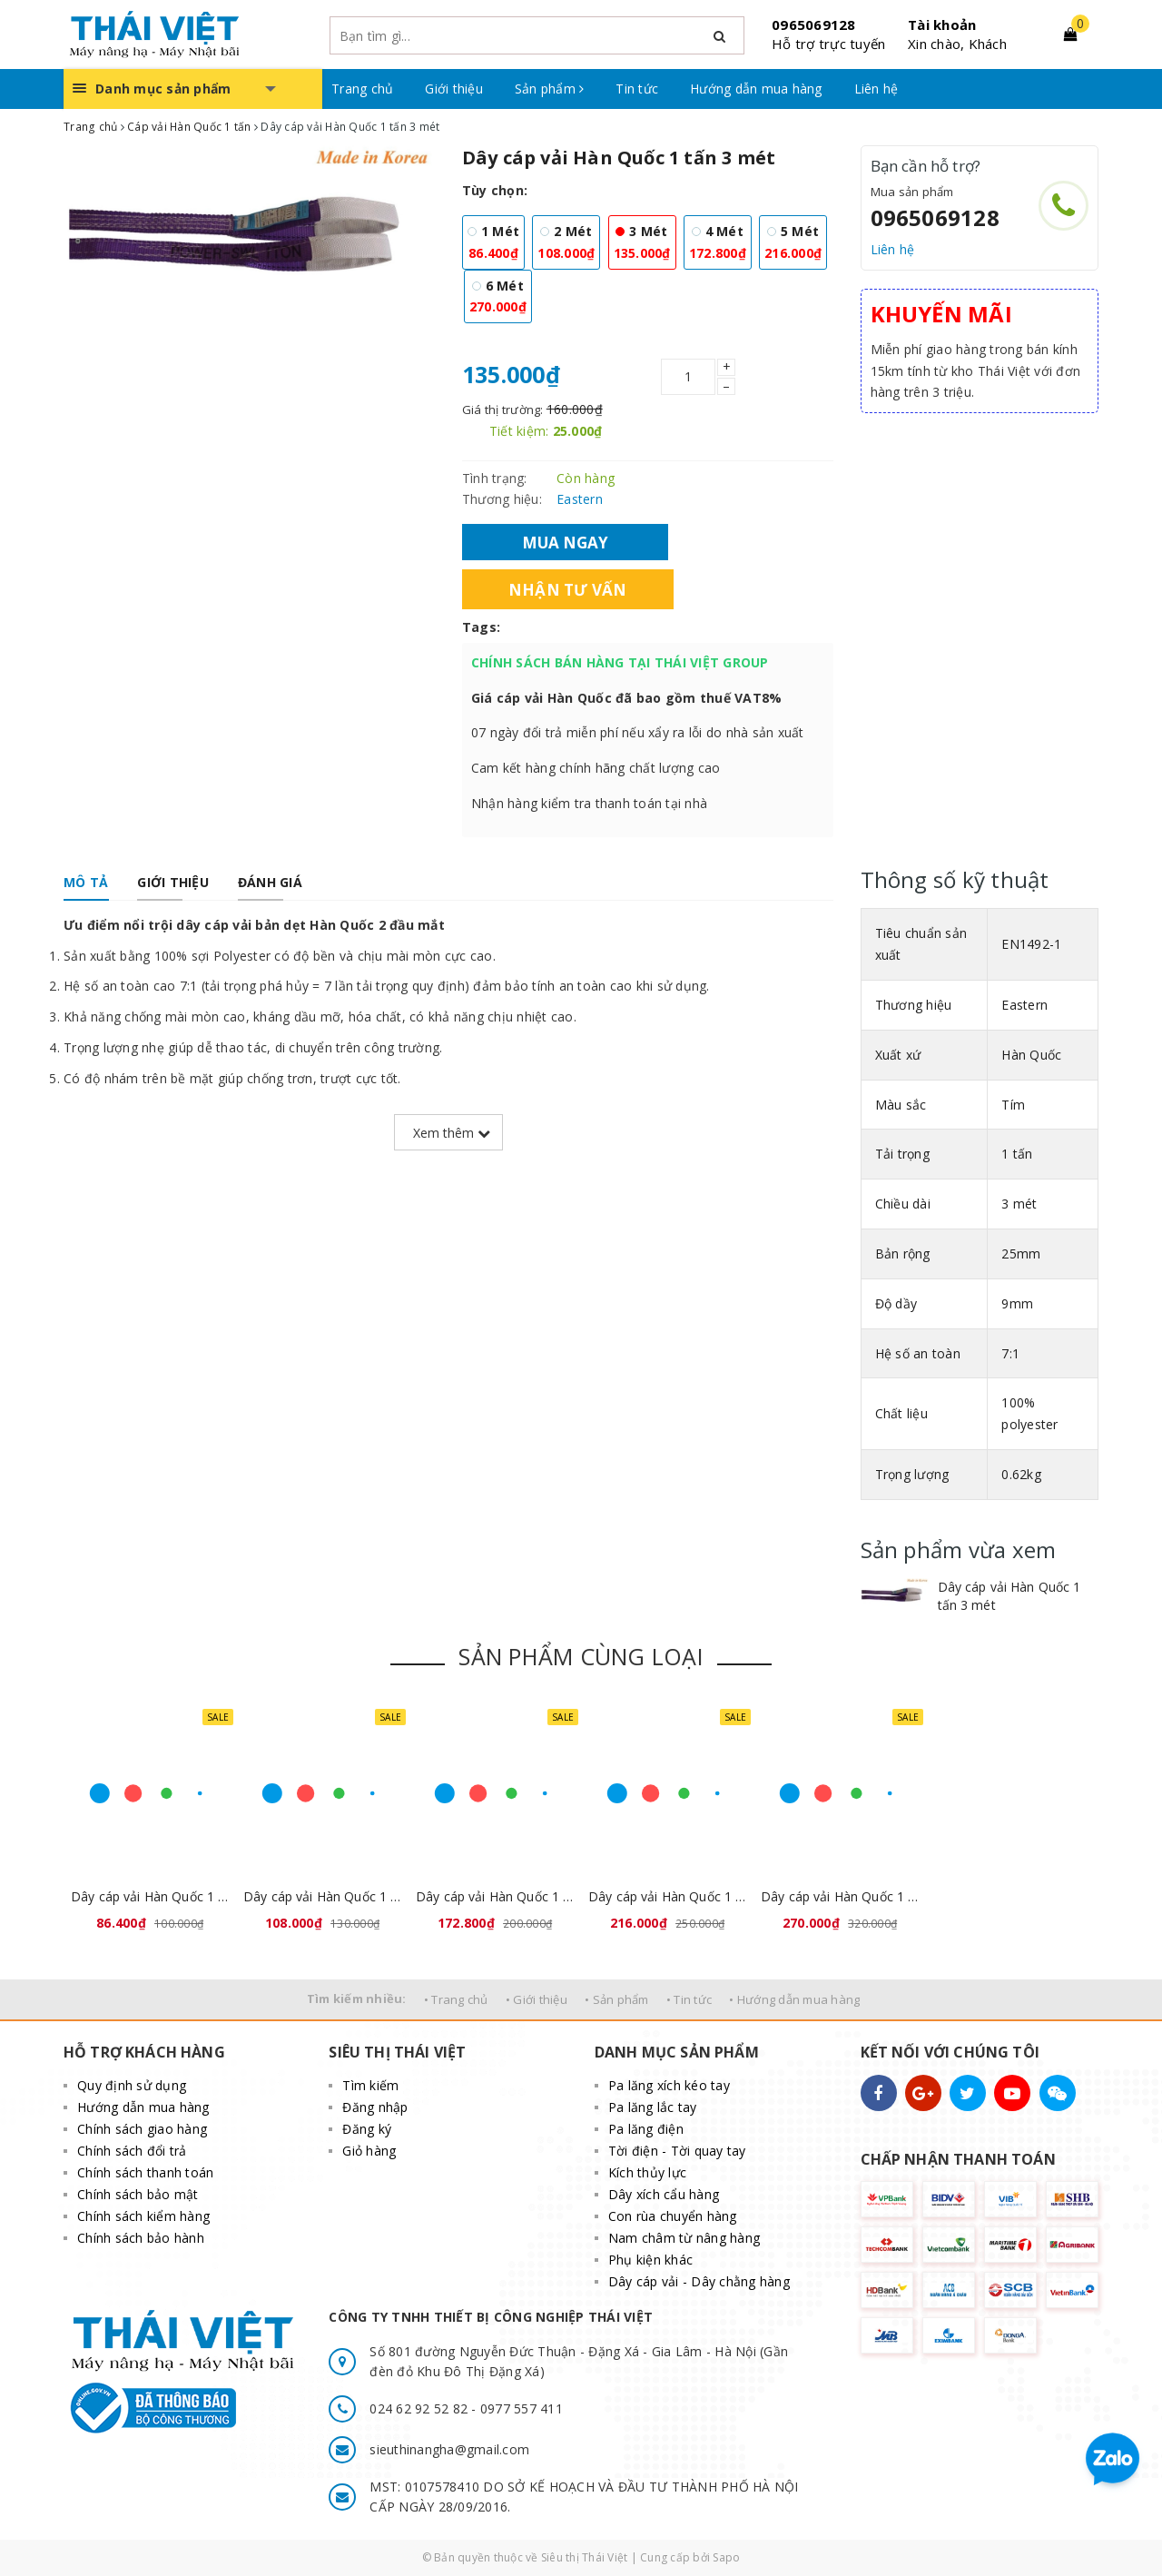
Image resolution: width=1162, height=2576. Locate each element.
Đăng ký (366, 2128)
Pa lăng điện (646, 2128)
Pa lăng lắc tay (652, 2107)
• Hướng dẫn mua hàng (794, 1999)
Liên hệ (876, 88)
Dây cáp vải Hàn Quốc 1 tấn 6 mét (840, 1896)
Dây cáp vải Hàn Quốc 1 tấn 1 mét (150, 1896)
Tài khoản (942, 24)
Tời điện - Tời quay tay (677, 2150)
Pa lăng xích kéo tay (669, 2085)
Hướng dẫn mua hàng (756, 88)
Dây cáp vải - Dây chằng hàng (699, 2281)
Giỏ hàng (369, 2150)
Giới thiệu (454, 88)
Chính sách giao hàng (142, 2128)
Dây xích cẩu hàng (663, 2194)
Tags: (481, 627)
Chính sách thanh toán (145, 2172)
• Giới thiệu (536, 1999)
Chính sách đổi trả (132, 2150)
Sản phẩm (550, 88)
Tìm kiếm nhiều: (357, 1998)
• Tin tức (689, 1999)
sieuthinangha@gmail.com (449, 2449)
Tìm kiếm (370, 2085)
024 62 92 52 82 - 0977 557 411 (466, 2408)
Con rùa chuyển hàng (672, 2216)
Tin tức (636, 88)
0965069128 (814, 24)
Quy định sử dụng (131, 2085)
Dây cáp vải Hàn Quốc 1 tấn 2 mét (322, 1896)
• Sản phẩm (617, 1999)
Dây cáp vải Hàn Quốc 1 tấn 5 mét (667, 1896)
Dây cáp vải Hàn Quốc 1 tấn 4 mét (495, 1896)
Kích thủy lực (647, 2172)
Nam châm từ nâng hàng (684, 2237)
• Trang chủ (456, 1999)
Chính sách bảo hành (140, 2237)
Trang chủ (362, 88)
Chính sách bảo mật (138, 2194)
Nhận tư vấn (567, 588)
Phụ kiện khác (650, 2259)
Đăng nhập (375, 2107)
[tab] (86, 882)
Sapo (726, 2557)
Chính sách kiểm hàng (143, 2216)
